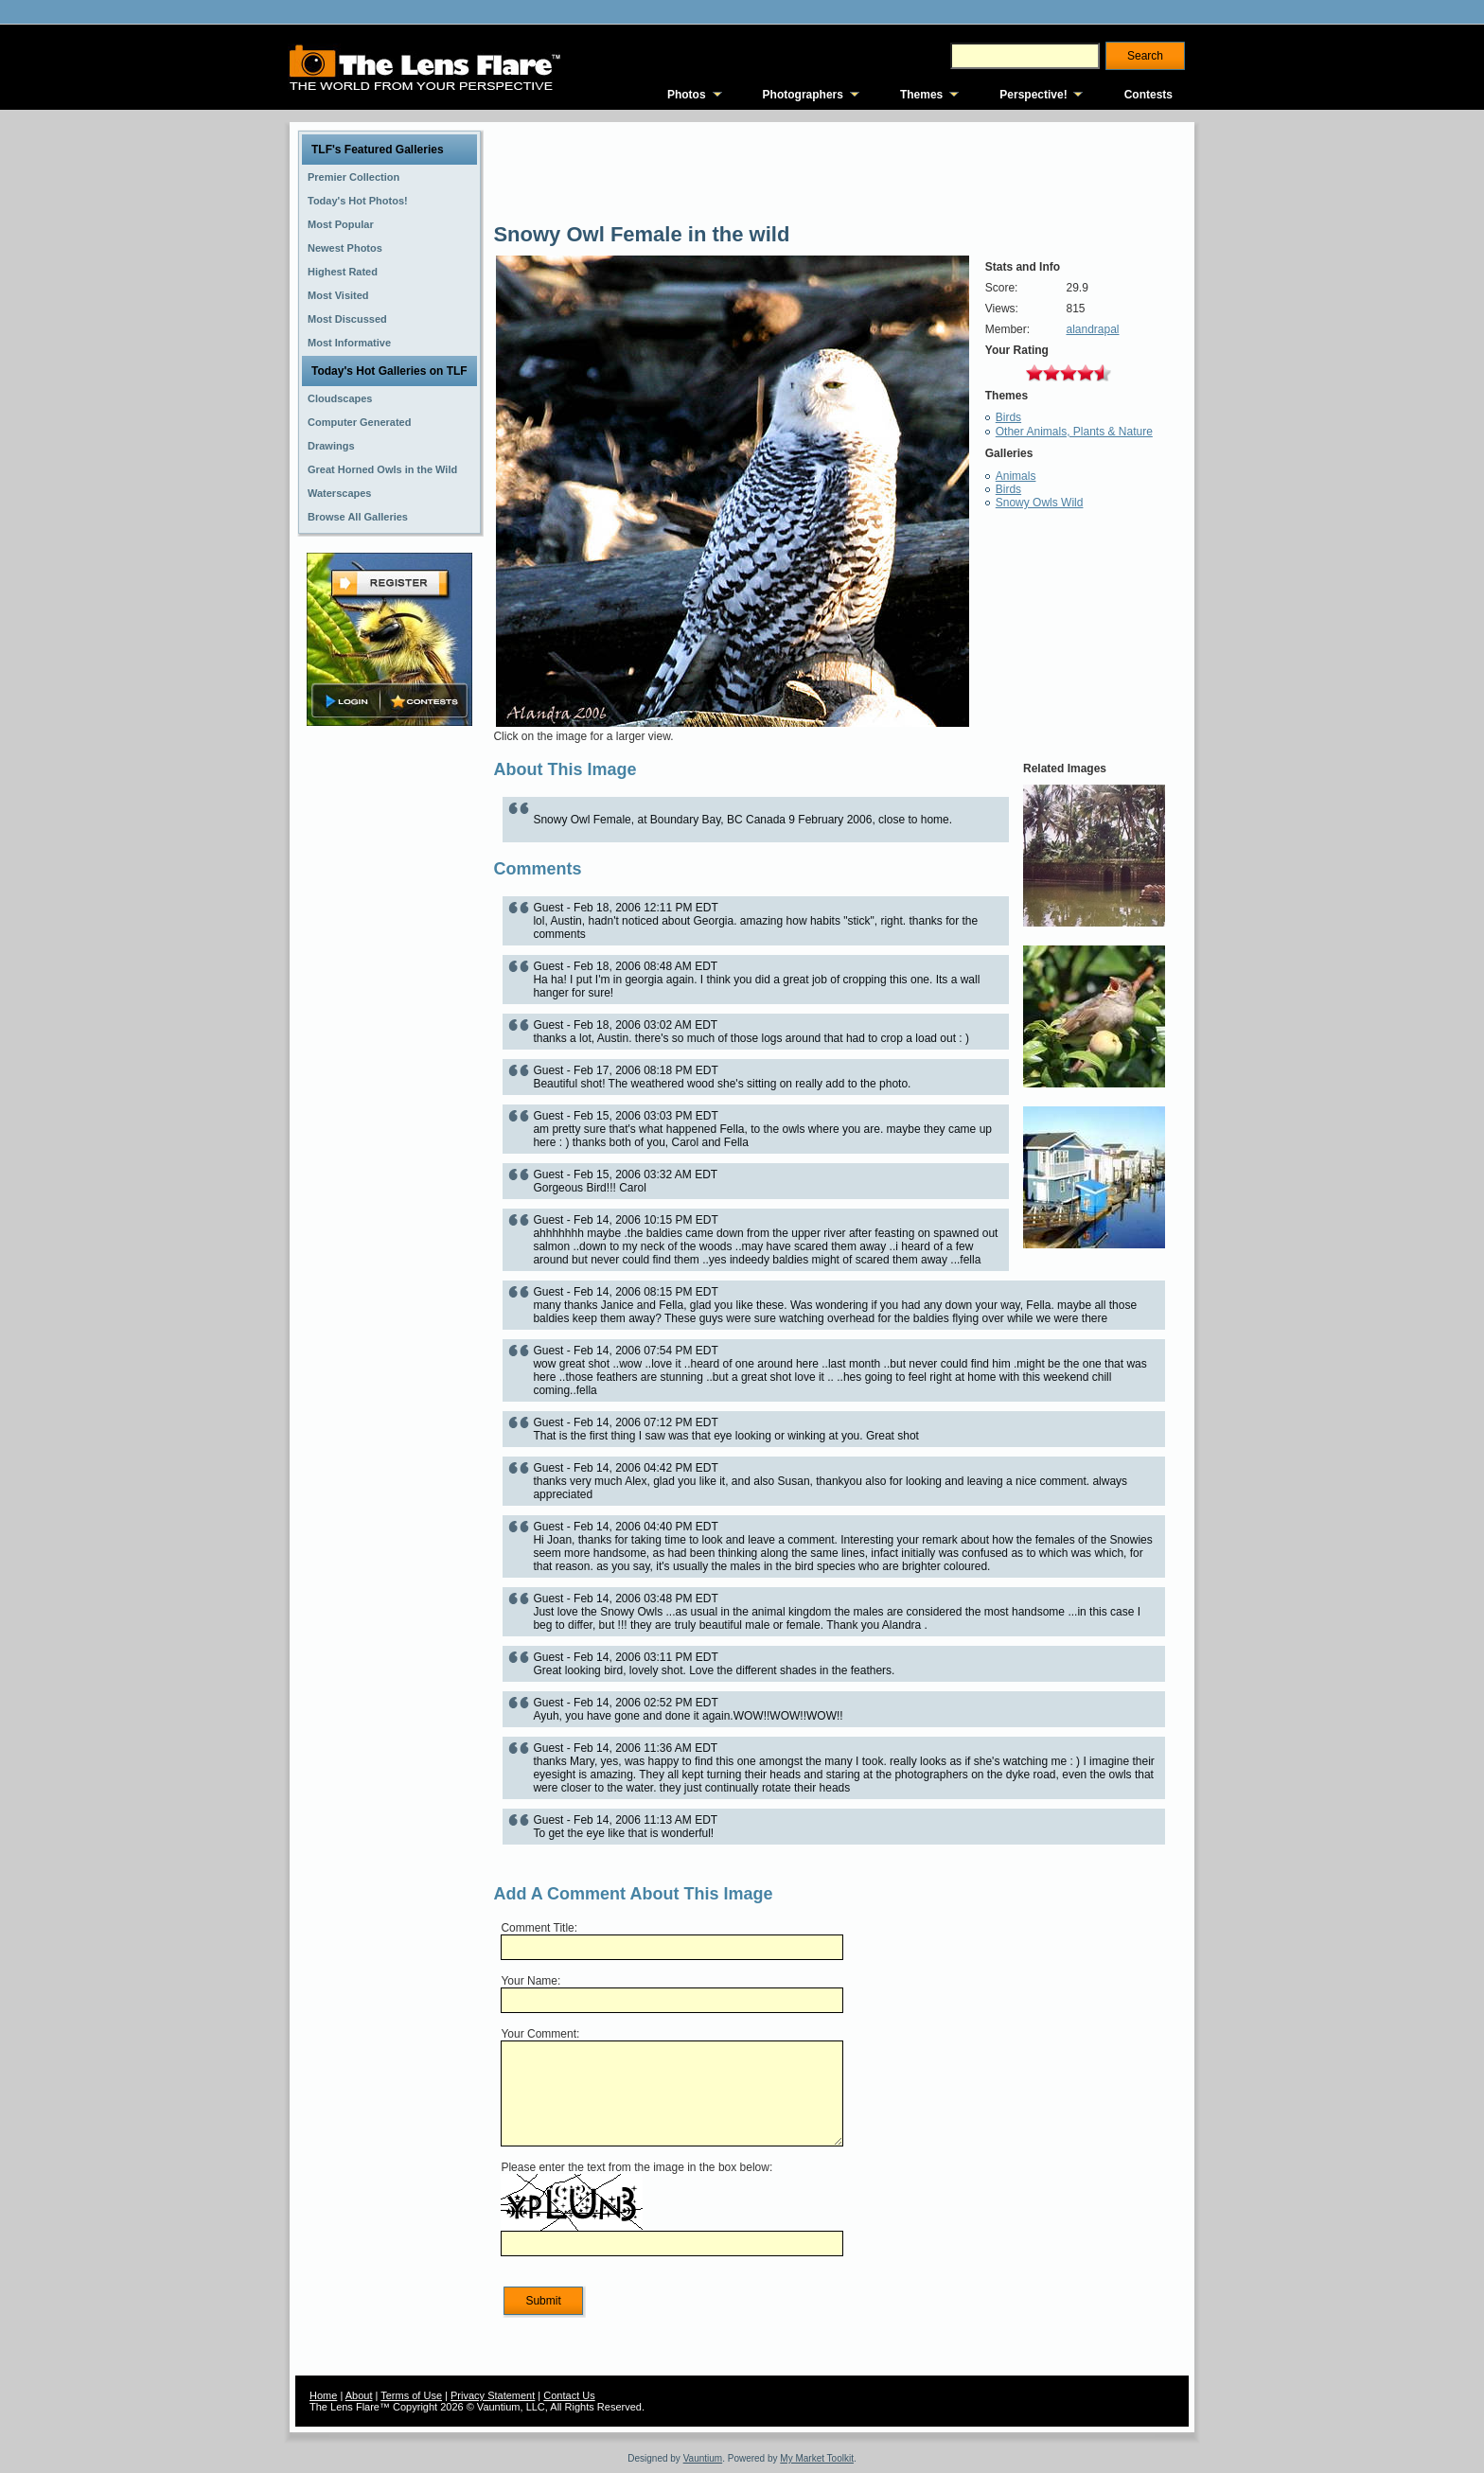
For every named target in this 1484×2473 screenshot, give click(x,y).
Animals (1016, 476)
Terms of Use (411, 2395)
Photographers (803, 94)
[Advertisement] (390, 1029)
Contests (1148, 94)
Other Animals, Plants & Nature (1074, 431)
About (359, 2395)
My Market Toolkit (817, 2458)
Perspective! (1033, 94)
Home (323, 2395)
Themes (921, 94)
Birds (1008, 417)
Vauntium (703, 2458)
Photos (686, 94)
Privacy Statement (492, 2395)
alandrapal (1092, 329)
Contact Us (568, 2395)
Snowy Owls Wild (1040, 502)
